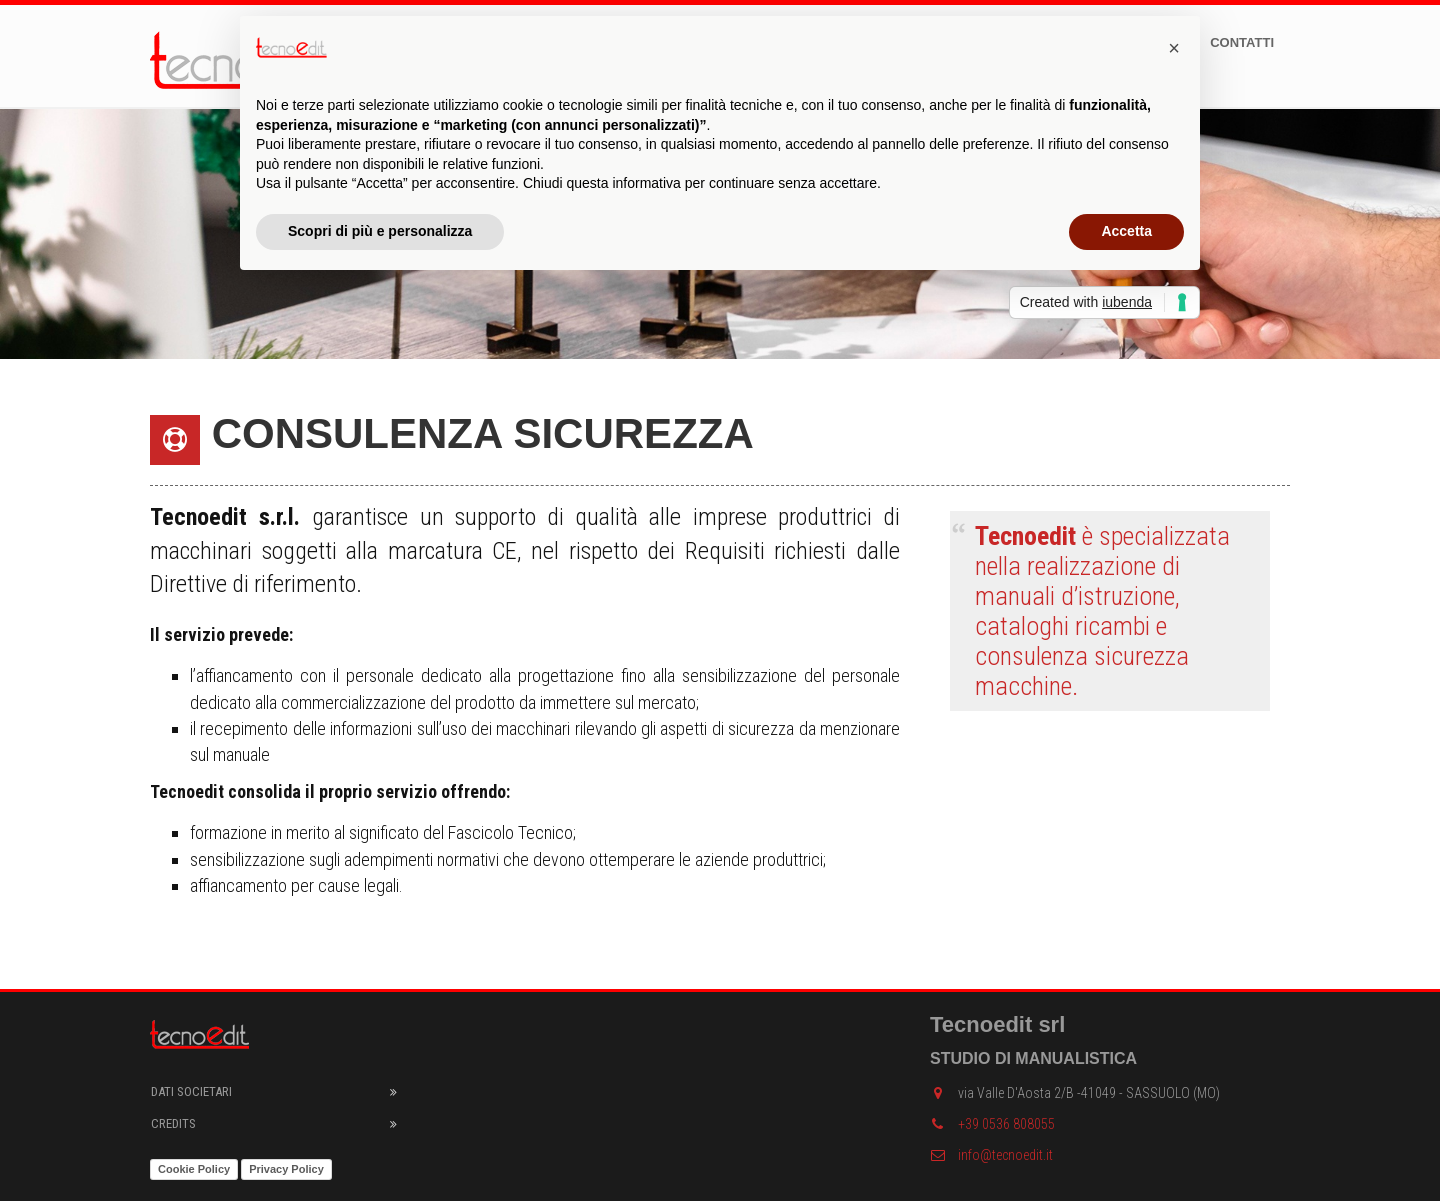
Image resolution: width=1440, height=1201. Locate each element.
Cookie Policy (194, 1169)
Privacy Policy (286, 1169)
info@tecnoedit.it (991, 1155)
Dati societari (191, 1091)
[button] (1174, 48)
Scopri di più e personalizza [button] (380, 231)
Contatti (1242, 42)
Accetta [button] (1126, 231)
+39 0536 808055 (992, 1124)
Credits (173, 1123)
